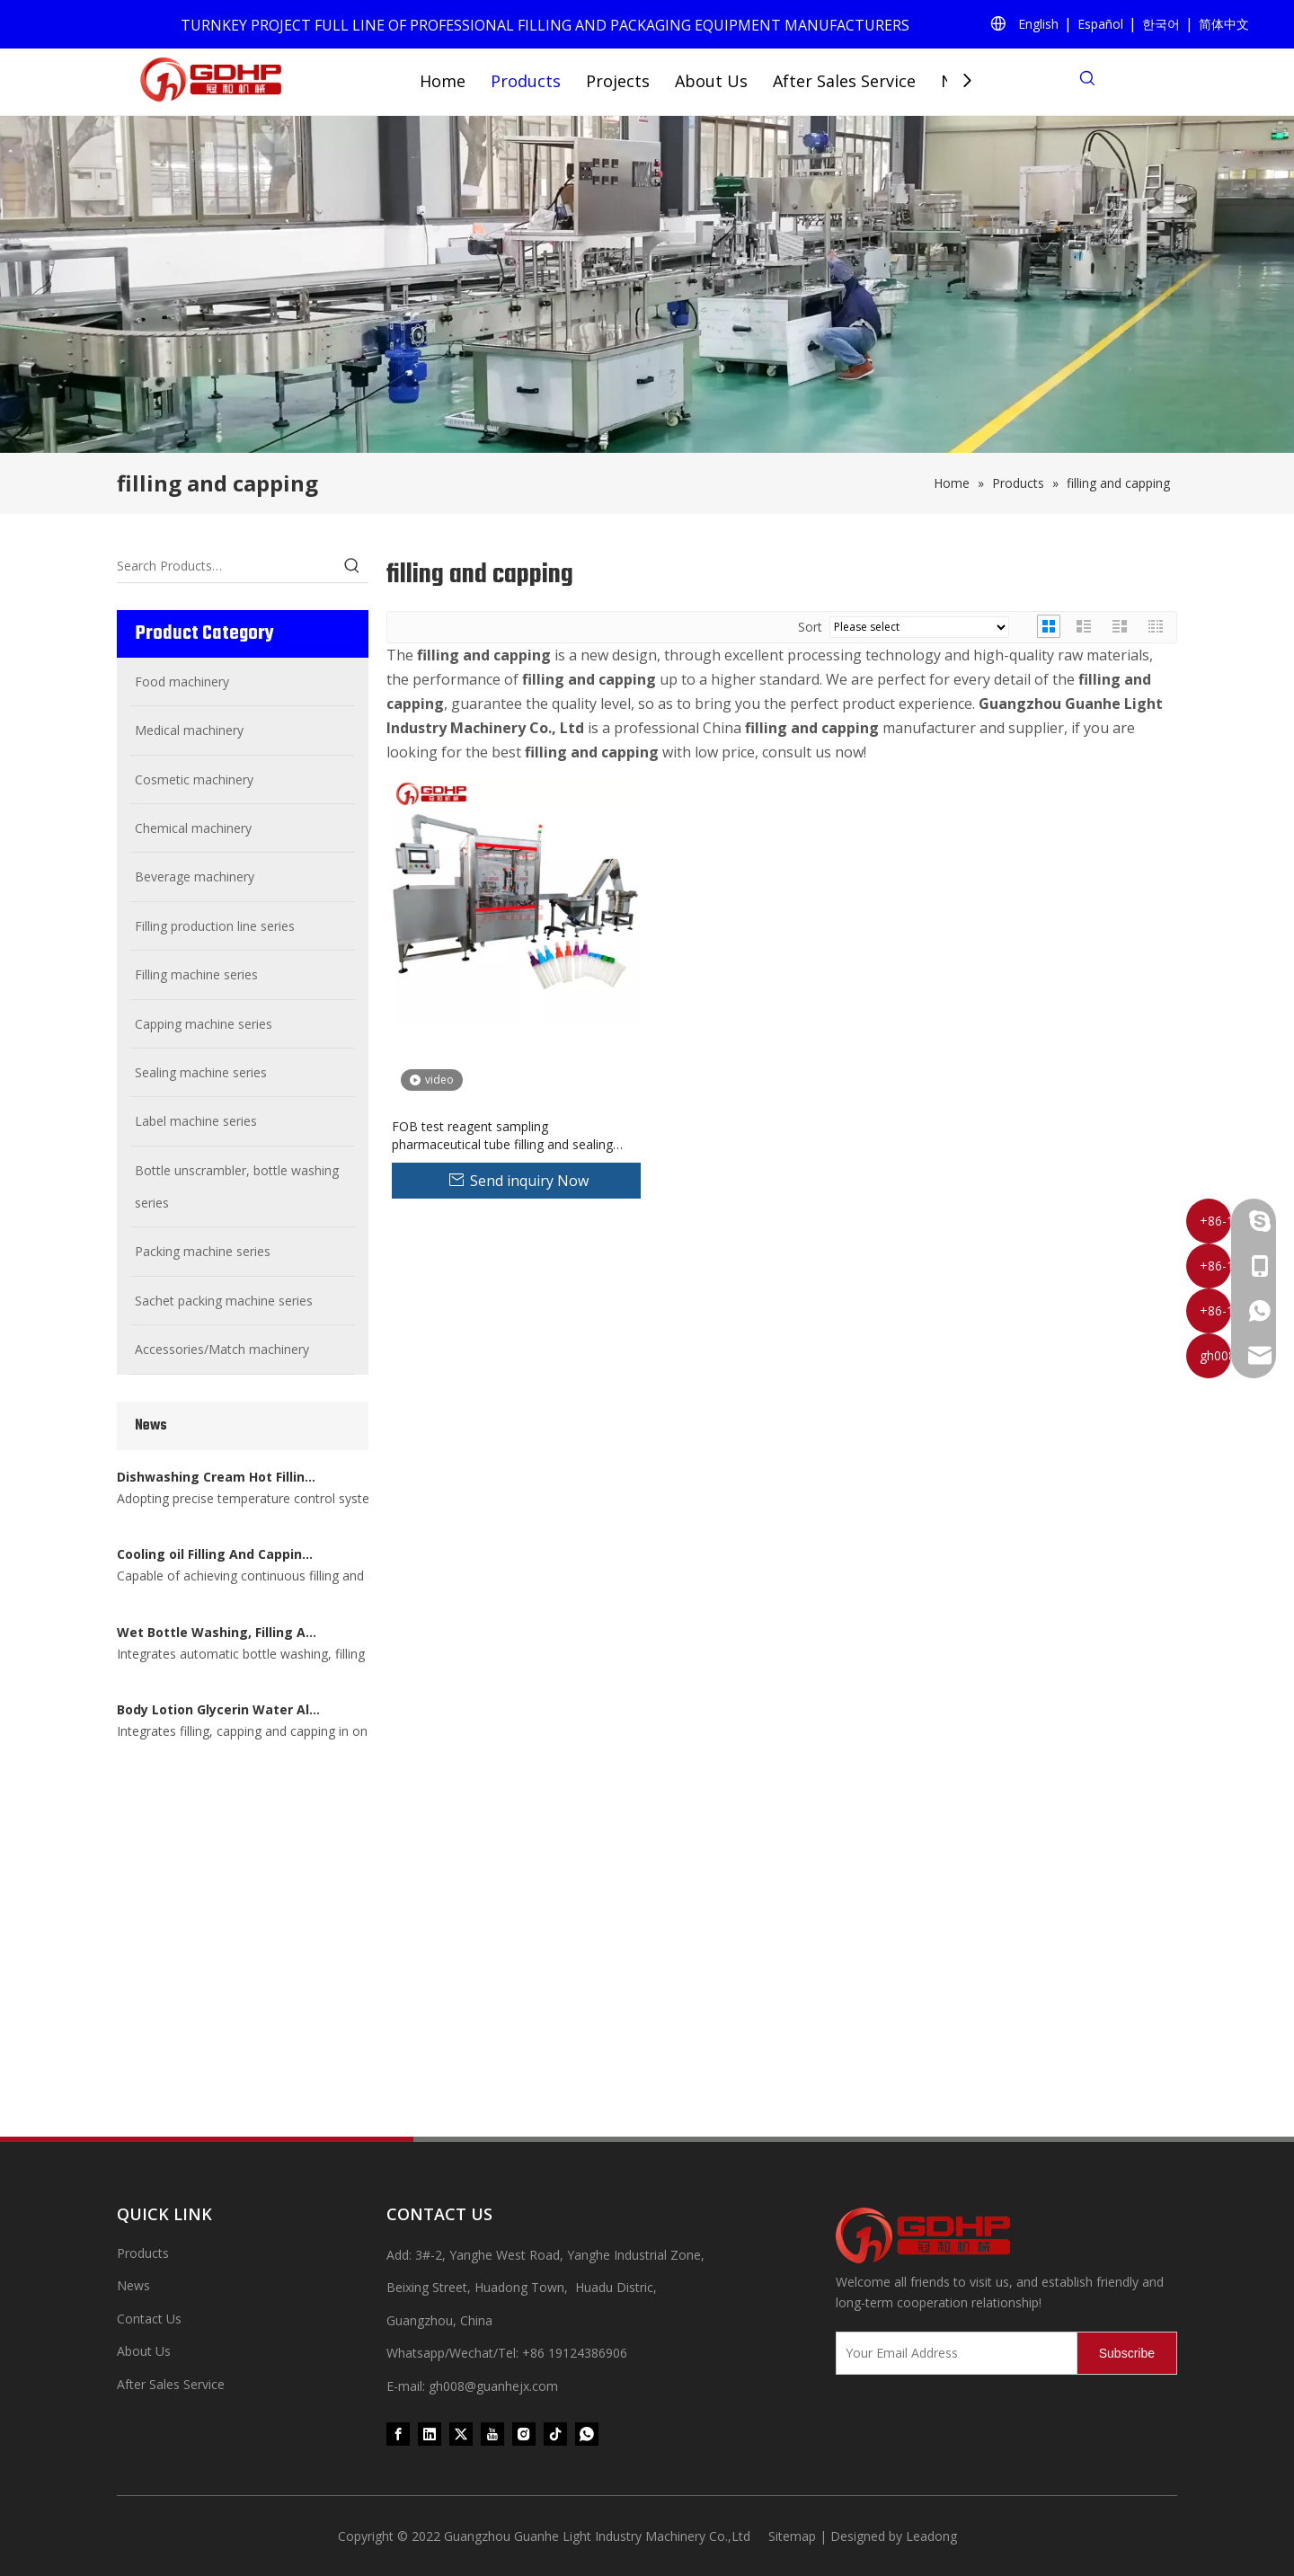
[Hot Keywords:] (352, 566)
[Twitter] (461, 2434)
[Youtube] (492, 2434)
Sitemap (792, 2536)
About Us (711, 81)
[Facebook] (398, 2434)
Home (442, 81)
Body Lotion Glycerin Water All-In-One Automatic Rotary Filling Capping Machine (218, 2035)
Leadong (931, 2536)
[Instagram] (524, 2434)
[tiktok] (555, 2434)
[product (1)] (647, 284)
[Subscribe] (1127, 2353)
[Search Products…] (226, 566)
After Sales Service (844, 81)
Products (526, 81)
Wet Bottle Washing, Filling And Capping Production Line (218, 1722)
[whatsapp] (586, 2434)
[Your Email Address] (952, 2353)
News (133, 2285)
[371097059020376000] (1006, 2235)
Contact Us (149, 2318)
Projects (618, 81)
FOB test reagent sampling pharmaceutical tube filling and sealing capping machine (502, 1136)
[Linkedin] (429, 2434)
